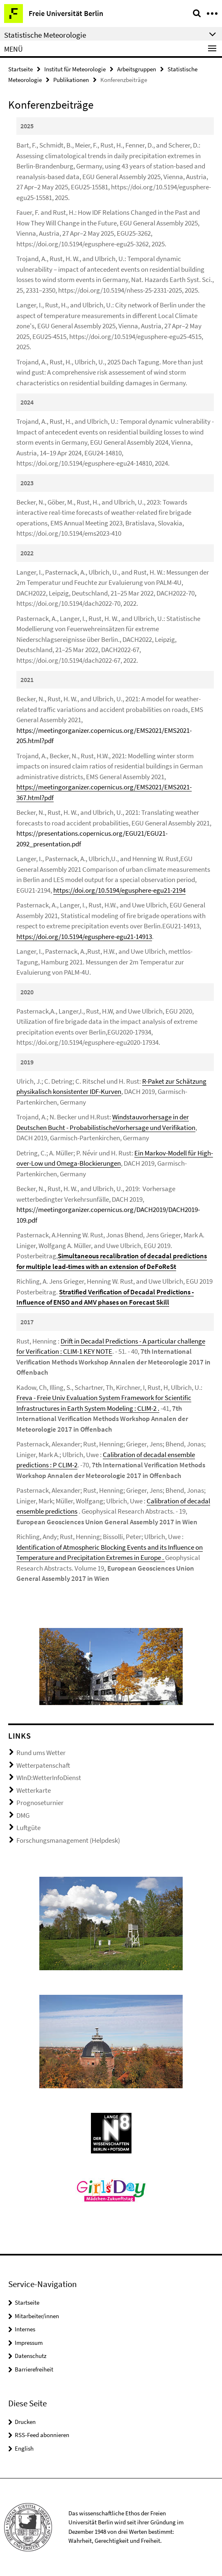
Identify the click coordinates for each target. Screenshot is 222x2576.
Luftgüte (28, 1827)
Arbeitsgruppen (136, 69)
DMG (22, 1815)
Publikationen (71, 80)
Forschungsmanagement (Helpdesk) (68, 1840)
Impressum (29, 2342)
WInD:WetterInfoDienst (48, 1777)
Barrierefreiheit (34, 2369)
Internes (25, 2329)
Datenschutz (30, 2356)
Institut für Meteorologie (75, 69)
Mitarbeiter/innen (37, 2316)
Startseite (20, 69)
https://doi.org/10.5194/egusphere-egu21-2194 (119, 890)
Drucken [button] (25, 2422)
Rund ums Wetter (41, 1752)
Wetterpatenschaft (43, 1765)
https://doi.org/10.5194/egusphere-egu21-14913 (84, 936)
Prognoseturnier (39, 1802)
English (24, 2448)
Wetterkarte (33, 1790)
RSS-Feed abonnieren (42, 2435)
